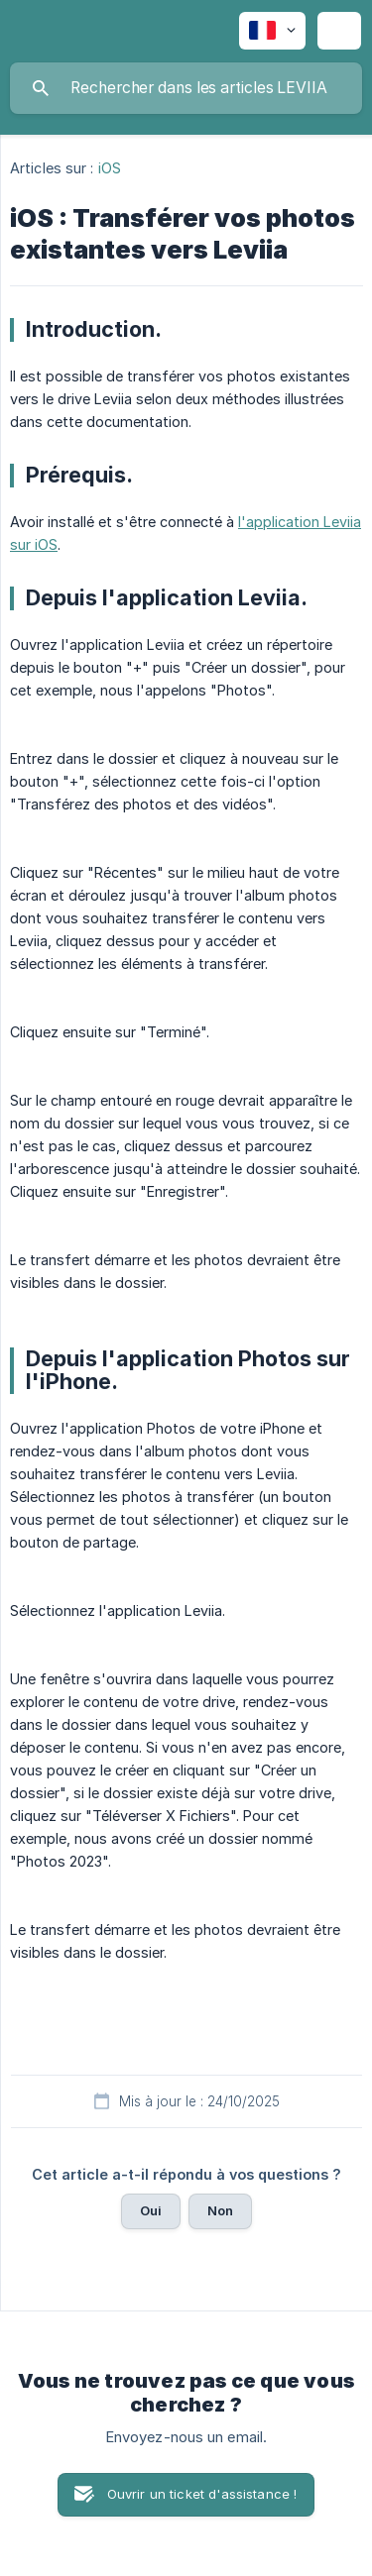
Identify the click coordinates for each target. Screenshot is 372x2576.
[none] (272, 31)
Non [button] (220, 2210)
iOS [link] (109, 168)
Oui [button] (151, 2210)
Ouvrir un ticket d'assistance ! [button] (202, 2494)
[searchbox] (186, 88)
